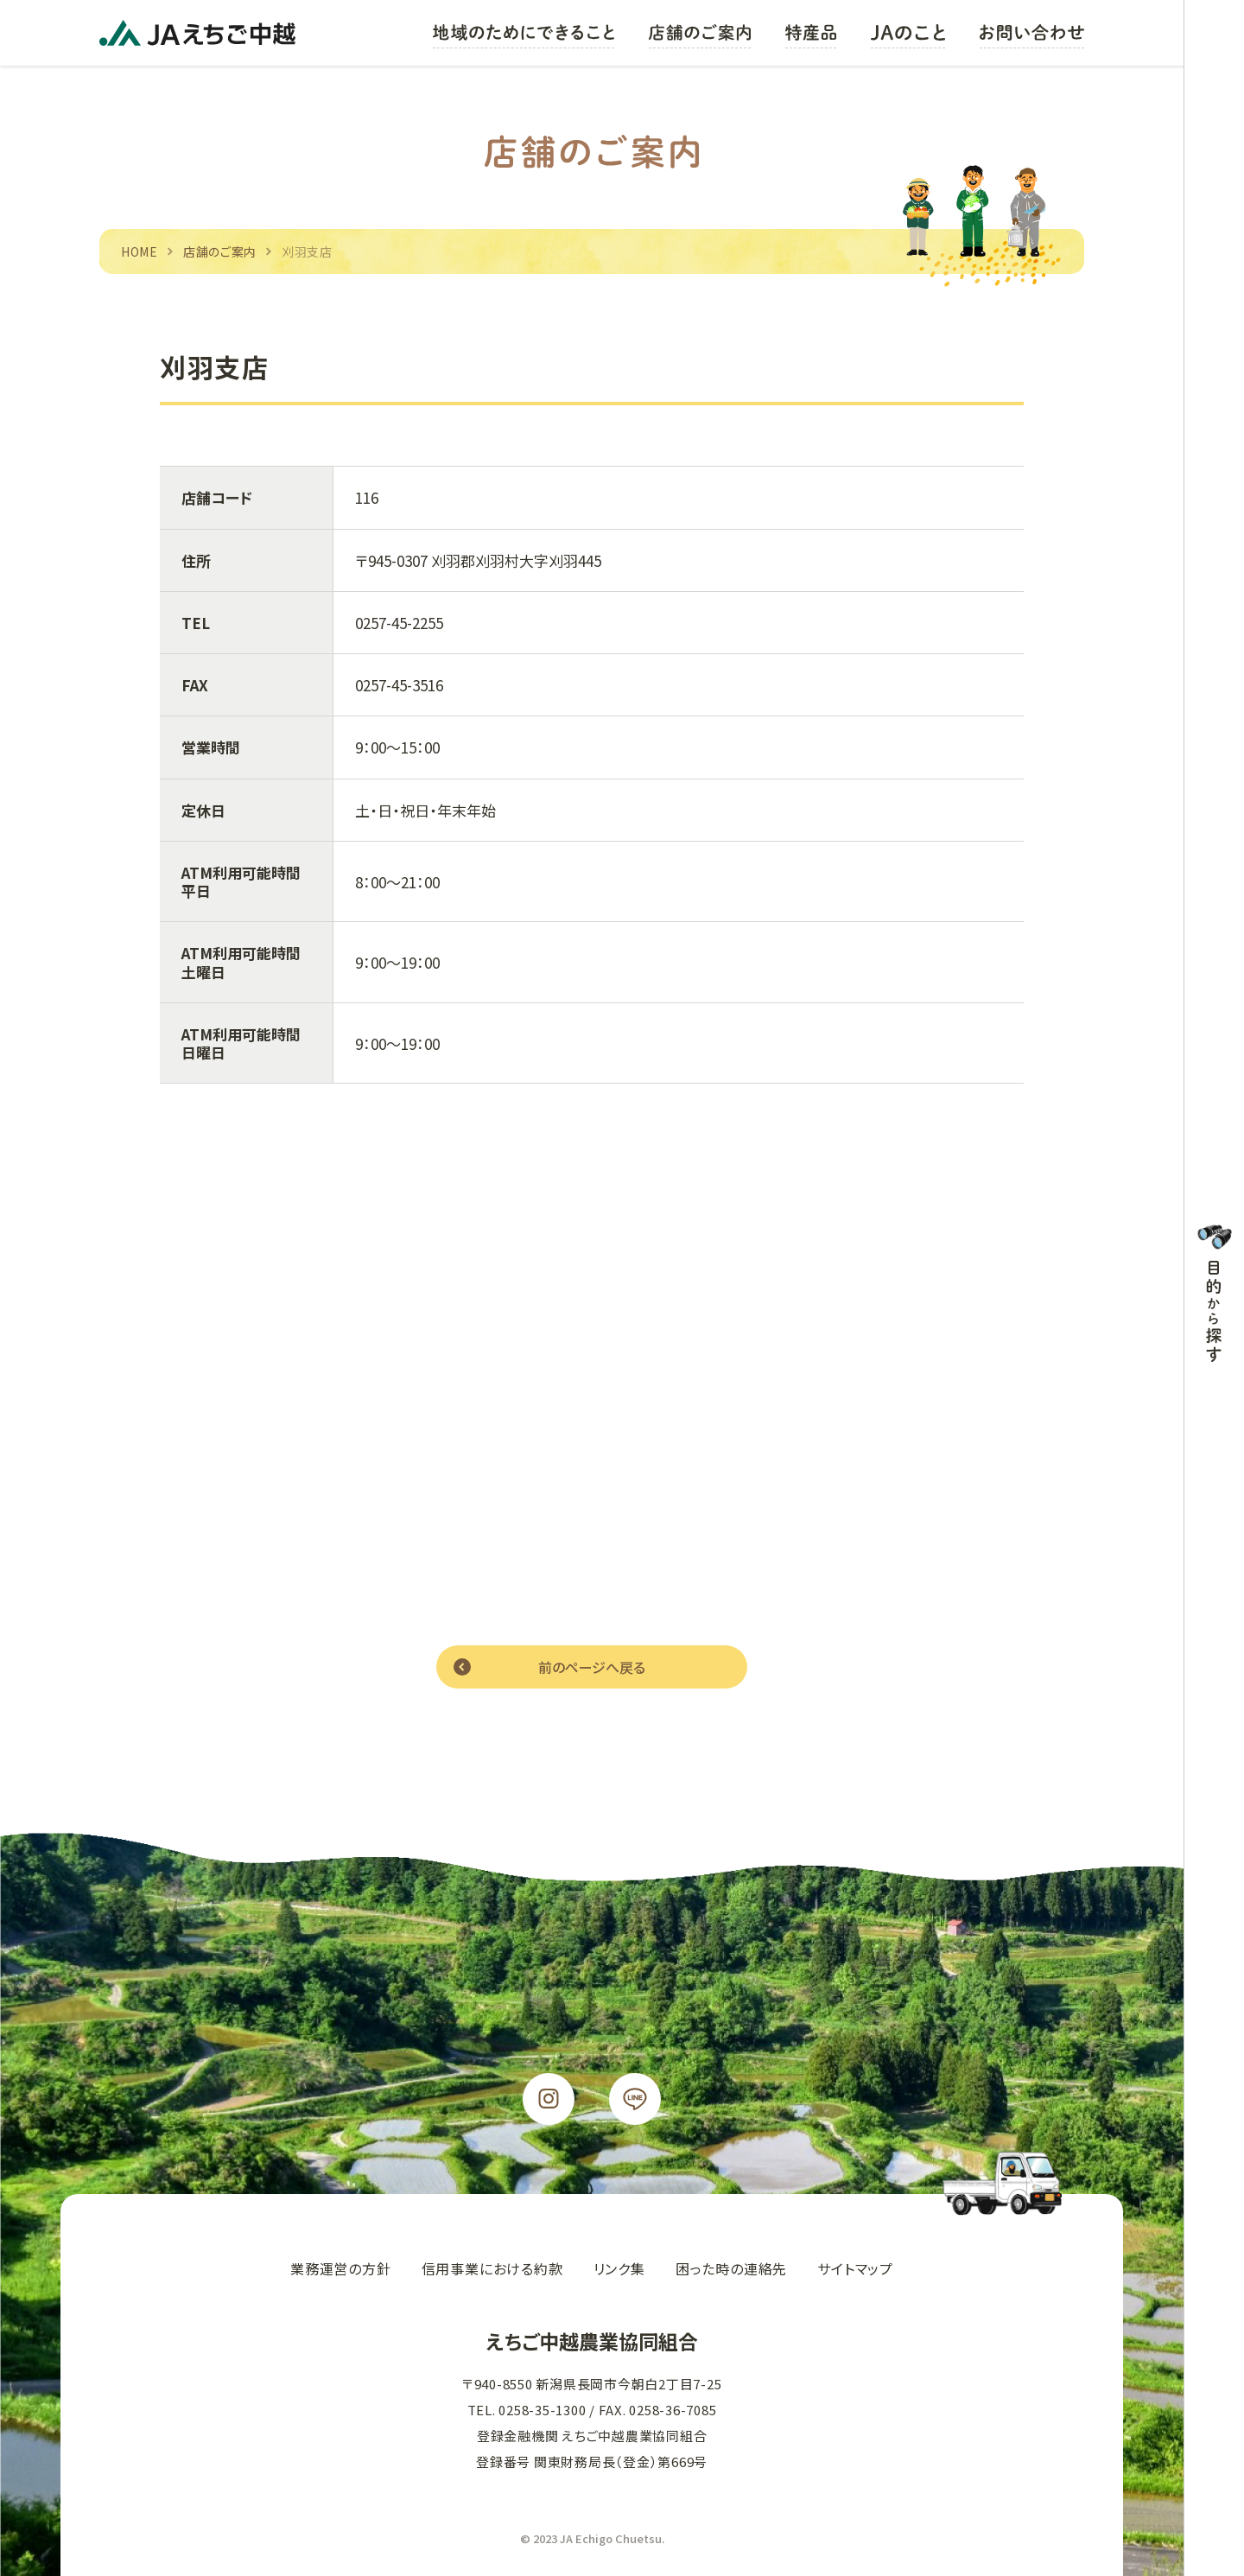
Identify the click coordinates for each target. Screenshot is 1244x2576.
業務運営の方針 (340, 2268)
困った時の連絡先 (731, 2268)
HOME (139, 251)
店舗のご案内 (220, 251)
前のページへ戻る (591, 1667)
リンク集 (619, 2268)
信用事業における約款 (492, 2268)
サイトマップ (855, 2268)
